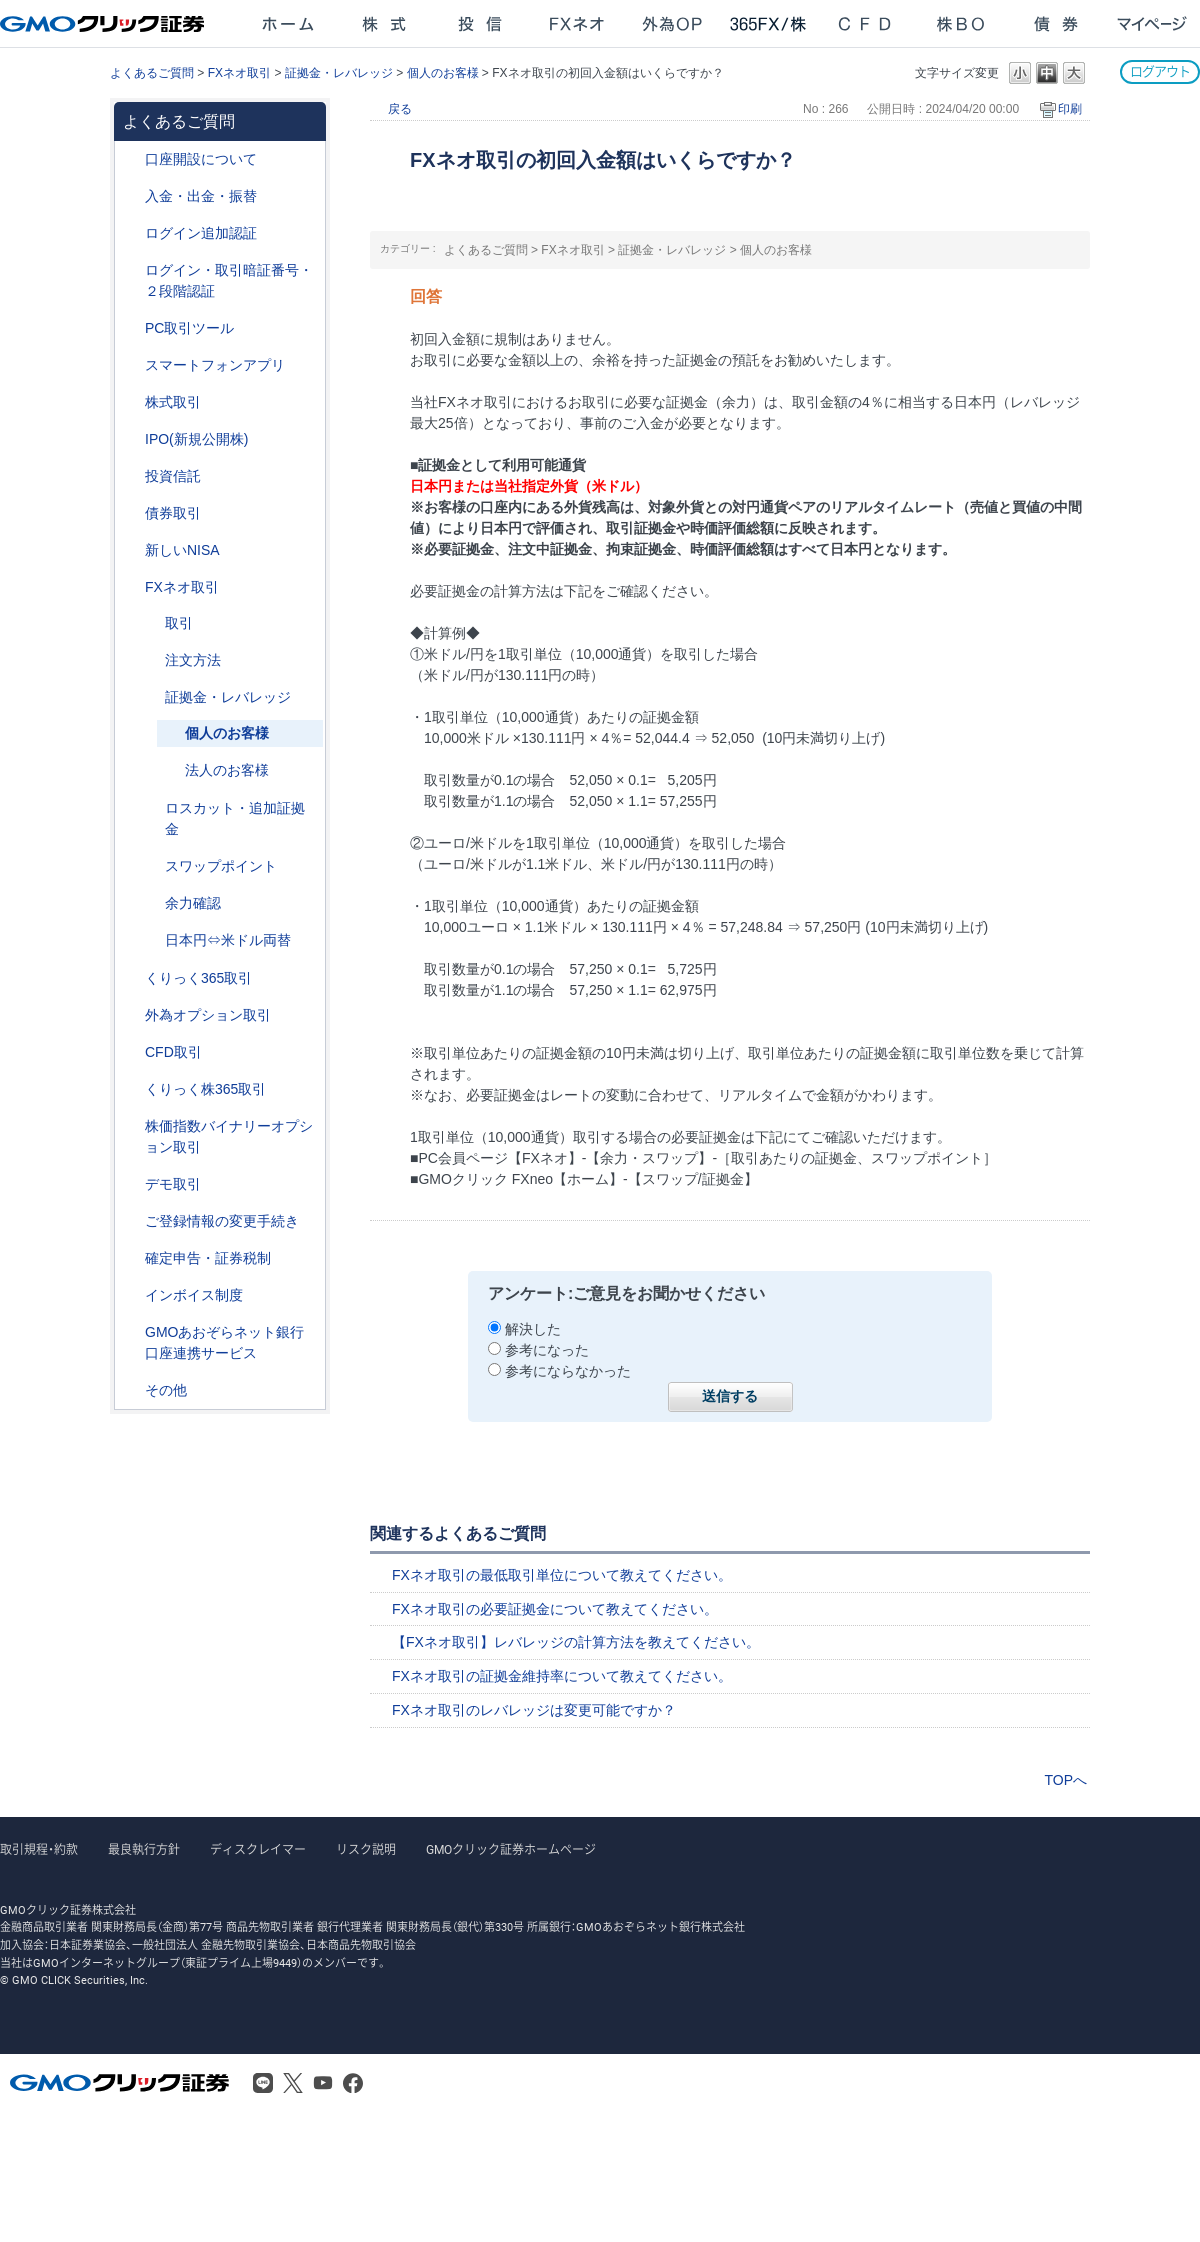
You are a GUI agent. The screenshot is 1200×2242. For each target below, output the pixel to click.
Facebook (353, 2083)
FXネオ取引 (239, 73)
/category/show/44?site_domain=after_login (131, 1390)
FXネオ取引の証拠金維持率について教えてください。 (562, 1676)
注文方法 (193, 660)
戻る (400, 109)
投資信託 (173, 476)
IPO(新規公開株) (196, 439)
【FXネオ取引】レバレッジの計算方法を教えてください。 (576, 1642)
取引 (179, 623)
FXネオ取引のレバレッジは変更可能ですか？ (534, 1710)
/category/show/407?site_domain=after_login (131, 1089)
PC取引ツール (189, 328)
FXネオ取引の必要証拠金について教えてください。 (555, 1609)
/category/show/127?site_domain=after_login (131, 1258)
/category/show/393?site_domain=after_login (131, 550)
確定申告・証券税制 (208, 1258)
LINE (263, 2083)
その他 (166, 1390)
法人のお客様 (227, 770)
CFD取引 (173, 1052)
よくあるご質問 (152, 73)
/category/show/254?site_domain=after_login (151, 660)
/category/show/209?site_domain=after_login (131, 1184)
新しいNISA (182, 550)
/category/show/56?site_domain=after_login (131, 1221)
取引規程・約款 (39, 1850)
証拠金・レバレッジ (339, 73)
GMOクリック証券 (104, 24)
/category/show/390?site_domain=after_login (131, 1295)
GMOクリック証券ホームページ (511, 1850)
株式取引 (173, 402)
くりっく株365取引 (205, 1089)
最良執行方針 (144, 1850)
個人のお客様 (443, 73)
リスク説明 (366, 1850)
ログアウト (1160, 71)
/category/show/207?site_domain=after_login (131, 328)
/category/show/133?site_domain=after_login (131, 1126)
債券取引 (173, 513)
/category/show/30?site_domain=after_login (151, 623)
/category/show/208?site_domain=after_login (131, 365)
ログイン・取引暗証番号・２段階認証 (229, 280)
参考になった (547, 1350)
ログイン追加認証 (201, 233)
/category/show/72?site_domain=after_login (131, 402)
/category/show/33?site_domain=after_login (151, 697)
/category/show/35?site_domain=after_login (131, 978)
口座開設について (201, 159)
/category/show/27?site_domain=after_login (151, 808)
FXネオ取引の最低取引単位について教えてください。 (562, 1575)
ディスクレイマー (258, 1850)
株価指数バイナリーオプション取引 (229, 1136)
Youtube (323, 2083)
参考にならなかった (568, 1371)
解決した (533, 1329)
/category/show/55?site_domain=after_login (131, 196)
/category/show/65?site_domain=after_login (131, 1015)
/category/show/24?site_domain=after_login (131, 587)
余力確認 (193, 903)
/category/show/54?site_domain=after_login (131, 270)
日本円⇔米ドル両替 (228, 940)
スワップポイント (221, 866)
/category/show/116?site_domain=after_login (131, 476)
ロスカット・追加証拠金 (235, 818)
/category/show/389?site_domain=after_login (131, 513)
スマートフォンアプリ (215, 365)
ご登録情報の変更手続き (222, 1221)
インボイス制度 (194, 1295)
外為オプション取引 (208, 1015)
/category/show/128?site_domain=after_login (131, 1332)
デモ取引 (173, 1184)
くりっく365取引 (198, 978)
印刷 (1070, 109)
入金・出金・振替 (201, 196)
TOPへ (1065, 1780)
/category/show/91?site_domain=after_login (131, 159)
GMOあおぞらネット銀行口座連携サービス (224, 1342)
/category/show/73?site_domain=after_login (131, 439)
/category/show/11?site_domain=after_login (131, 1052)
